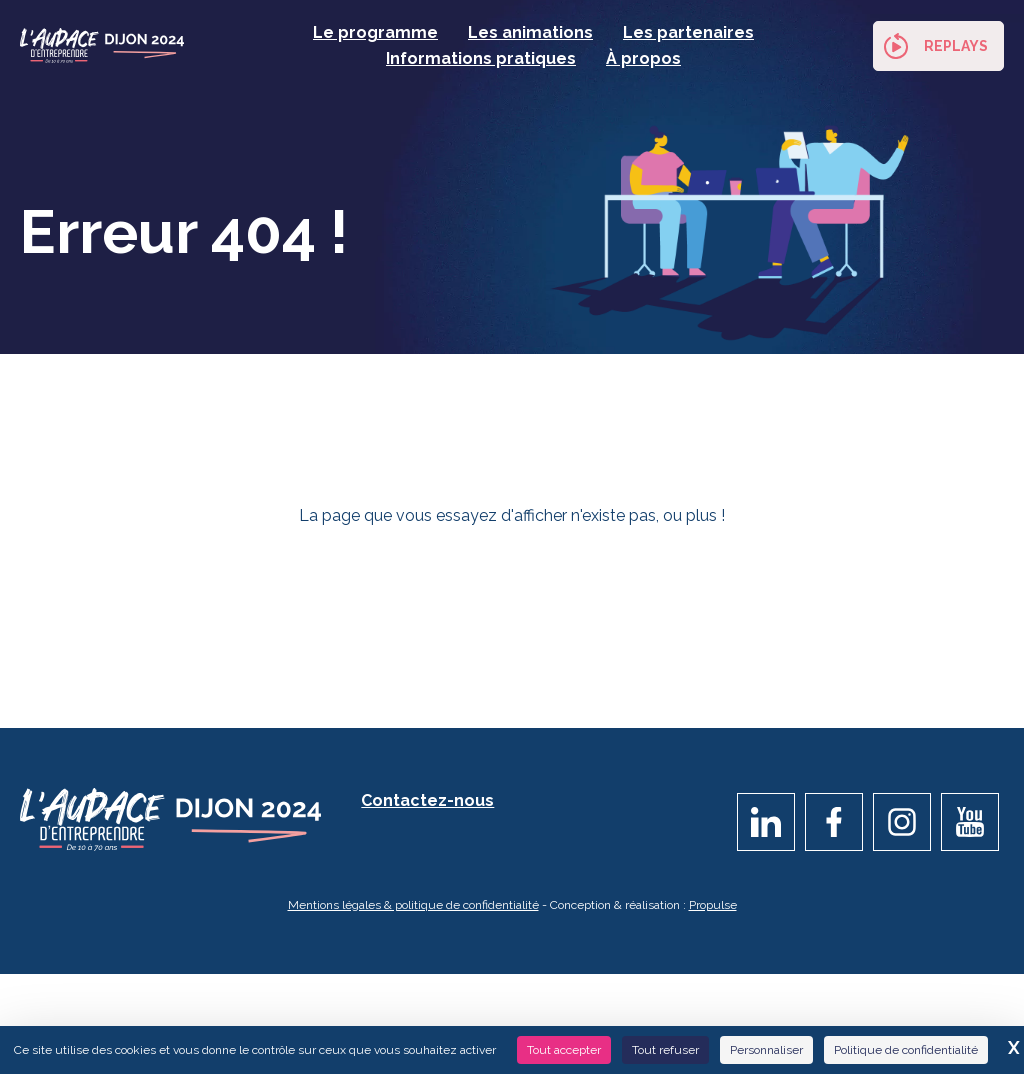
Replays (956, 46)
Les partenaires (688, 32)
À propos (643, 58)
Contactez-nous (427, 806)
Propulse (713, 911)
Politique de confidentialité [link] (906, 1050)
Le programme (375, 32)
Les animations (530, 32)
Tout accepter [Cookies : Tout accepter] (564, 1050)
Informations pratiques (481, 58)
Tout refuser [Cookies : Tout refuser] (665, 1050)
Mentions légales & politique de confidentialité (413, 911)
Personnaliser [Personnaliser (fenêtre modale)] (766, 1050)
